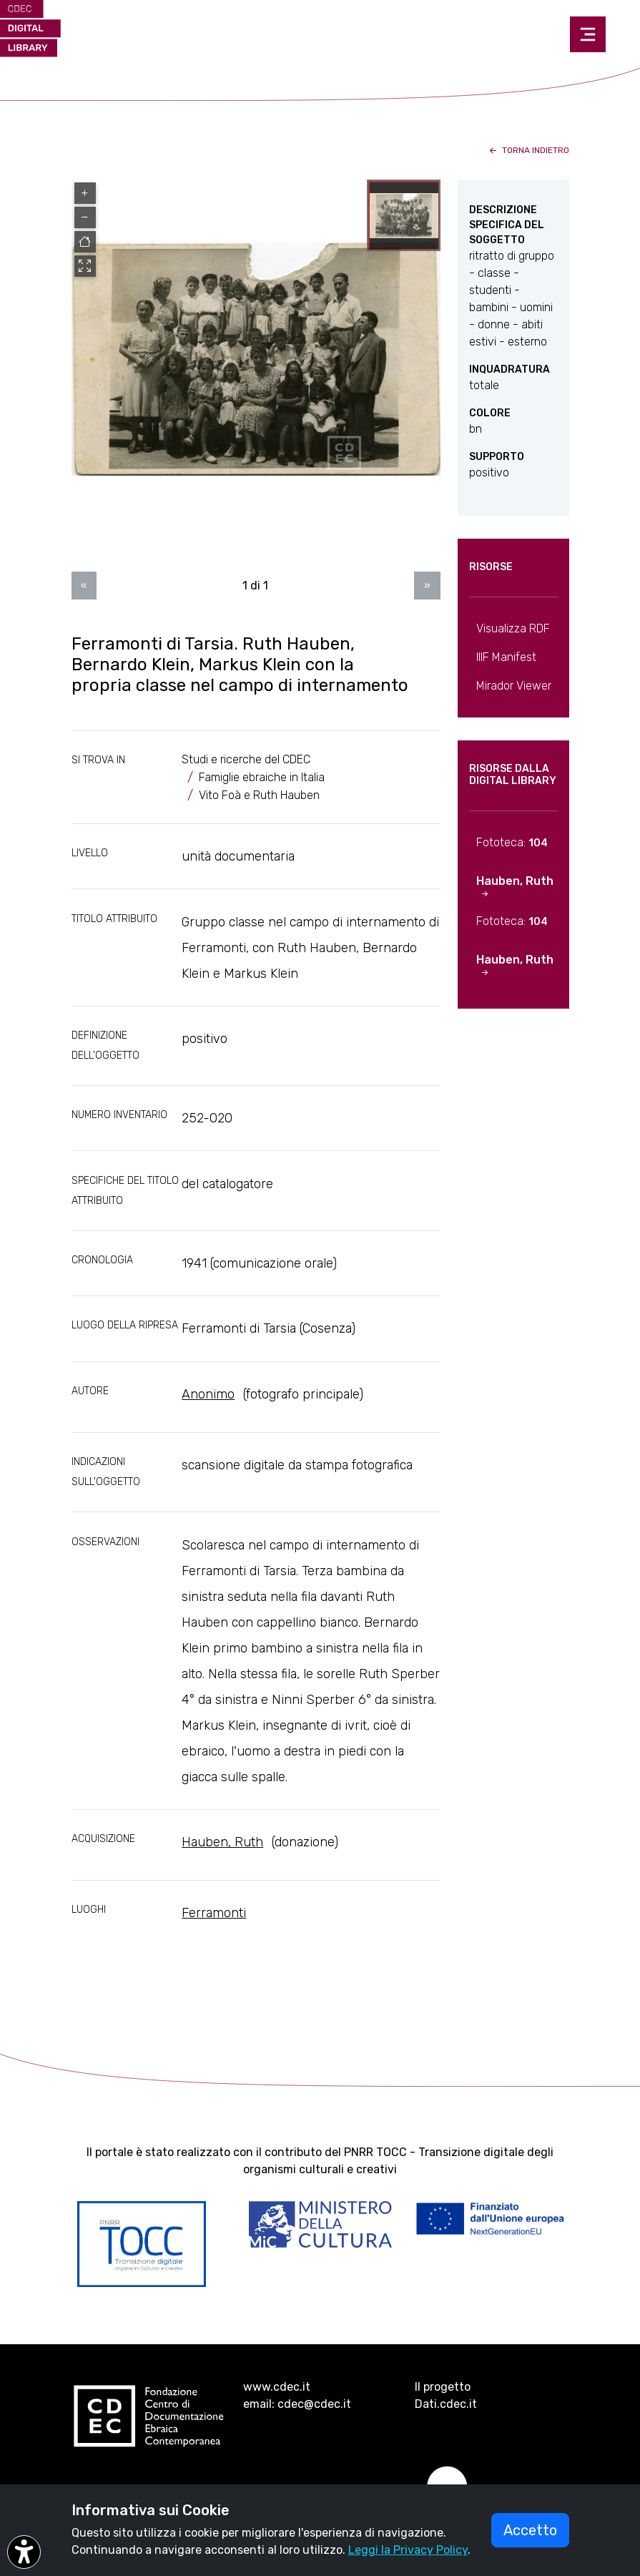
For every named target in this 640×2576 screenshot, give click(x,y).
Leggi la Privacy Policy (408, 2550)
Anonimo (208, 1394)
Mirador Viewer (513, 685)
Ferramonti (214, 1913)
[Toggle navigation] (588, 34)
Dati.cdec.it (446, 2404)
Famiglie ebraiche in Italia (262, 777)
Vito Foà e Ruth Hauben (259, 795)
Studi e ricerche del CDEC (246, 759)
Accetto (530, 2530)
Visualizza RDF (513, 628)
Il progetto (443, 2387)
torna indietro (528, 150)
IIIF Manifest (506, 657)
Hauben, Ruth (222, 1842)
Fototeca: (512, 842)
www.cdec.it (276, 2387)
